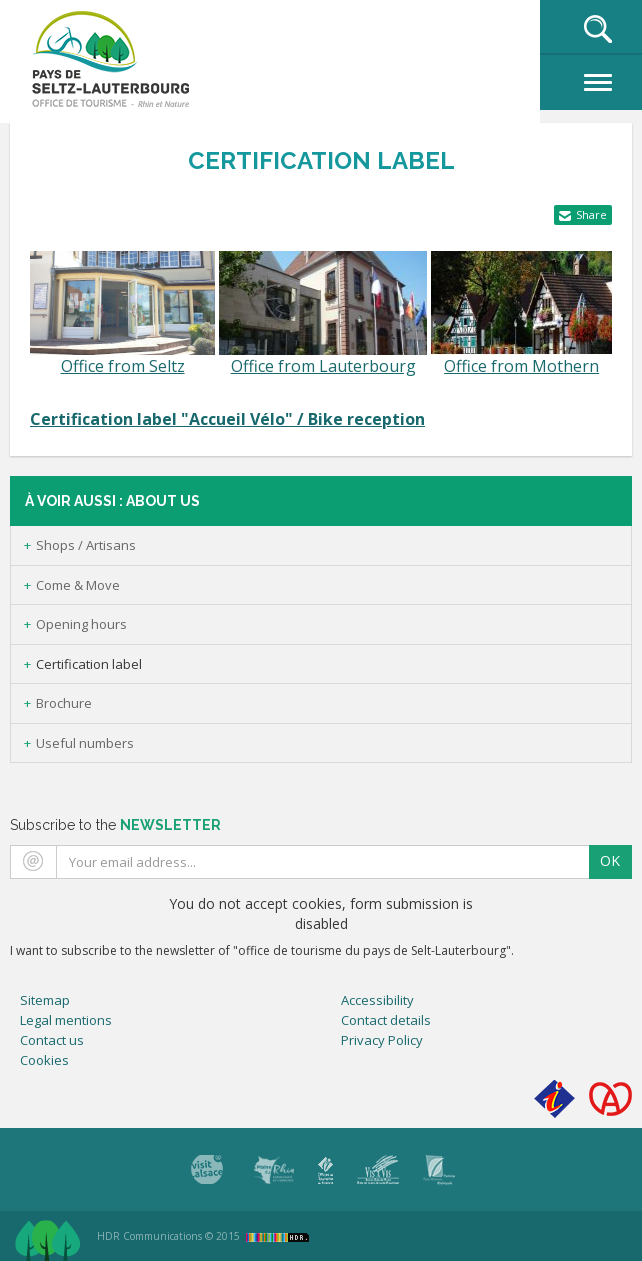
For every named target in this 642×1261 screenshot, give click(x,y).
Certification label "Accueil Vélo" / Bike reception (227, 419)
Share (591, 214)
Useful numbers (85, 743)
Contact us (52, 1040)
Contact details (386, 1020)
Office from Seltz (123, 366)
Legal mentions (66, 1020)
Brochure (64, 703)
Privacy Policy (382, 1040)
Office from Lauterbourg (323, 366)
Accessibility (377, 1000)
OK (610, 860)
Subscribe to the (115, 825)
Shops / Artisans (86, 545)
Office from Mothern (521, 366)
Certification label (89, 664)
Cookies (44, 1060)
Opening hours (81, 624)
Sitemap (45, 1000)
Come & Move (78, 585)
